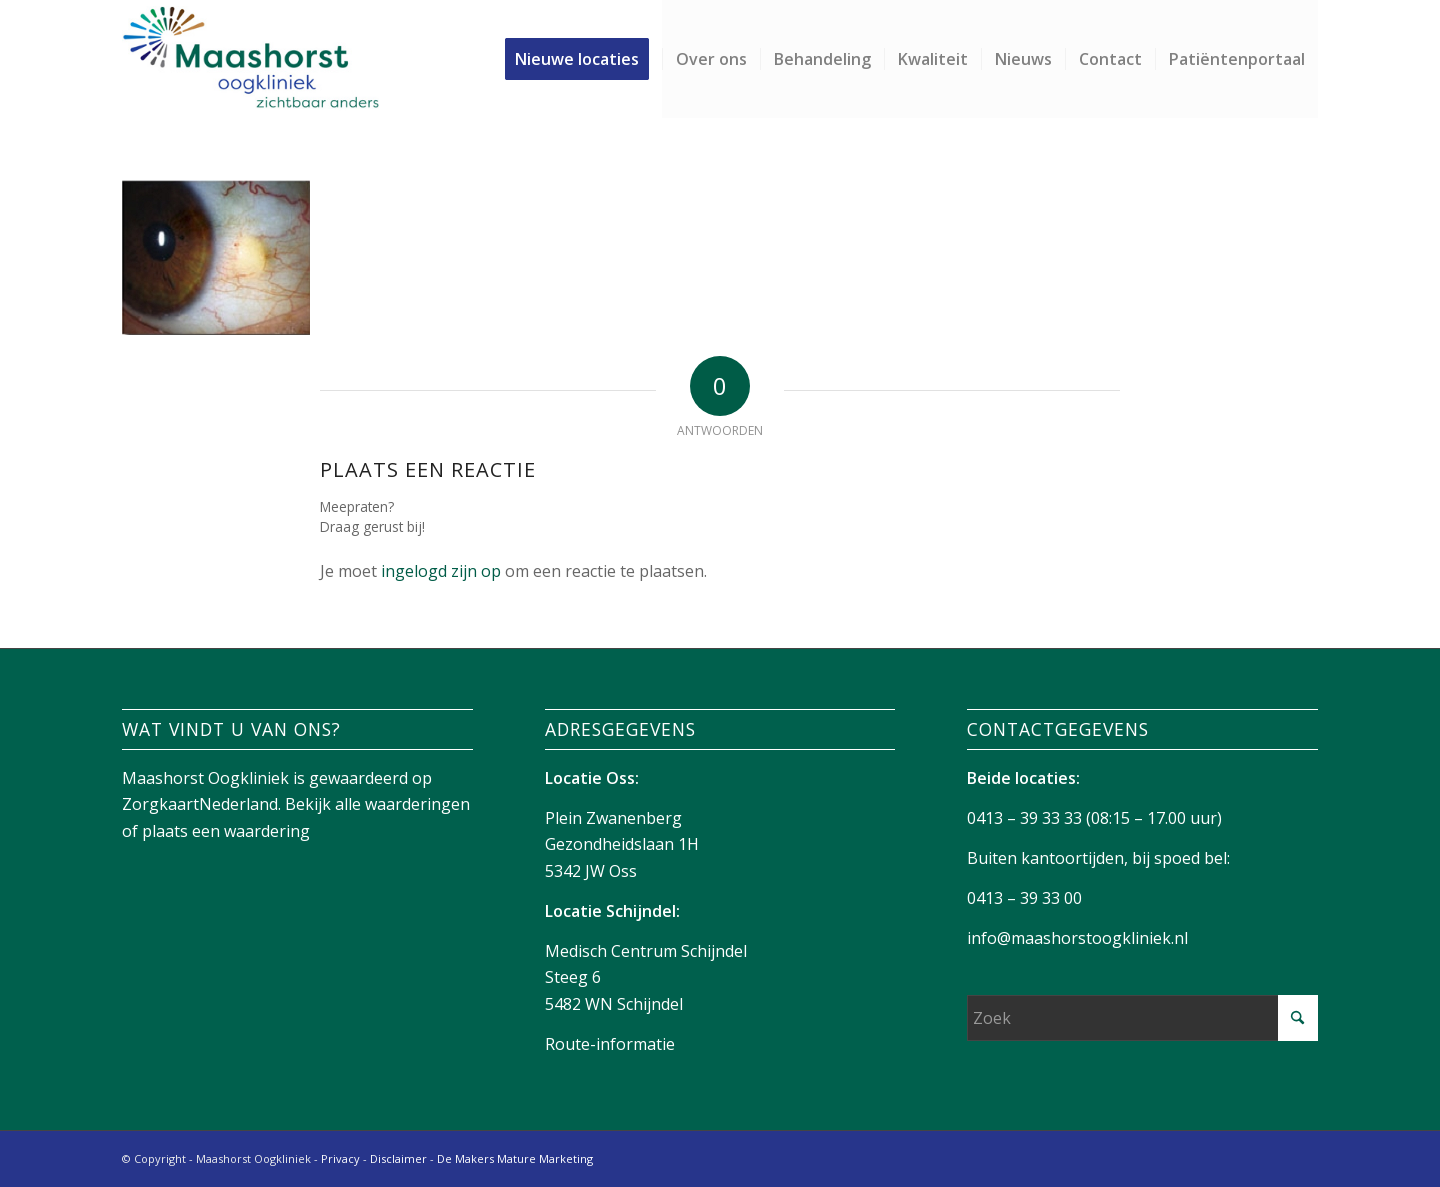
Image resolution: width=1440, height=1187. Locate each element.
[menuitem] (583, 59)
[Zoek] (1142, 1018)
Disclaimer (398, 1158)
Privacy (340, 1158)
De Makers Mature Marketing (515, 1158)
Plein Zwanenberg (613, 818)
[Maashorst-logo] (250, 59)
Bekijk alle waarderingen (377, 804)
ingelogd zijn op (441, 571)
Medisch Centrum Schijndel (646, 951)
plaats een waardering (226, 831)
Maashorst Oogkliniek (205, 778)
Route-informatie (610, 1044)
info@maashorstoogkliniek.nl (1077, 938)
